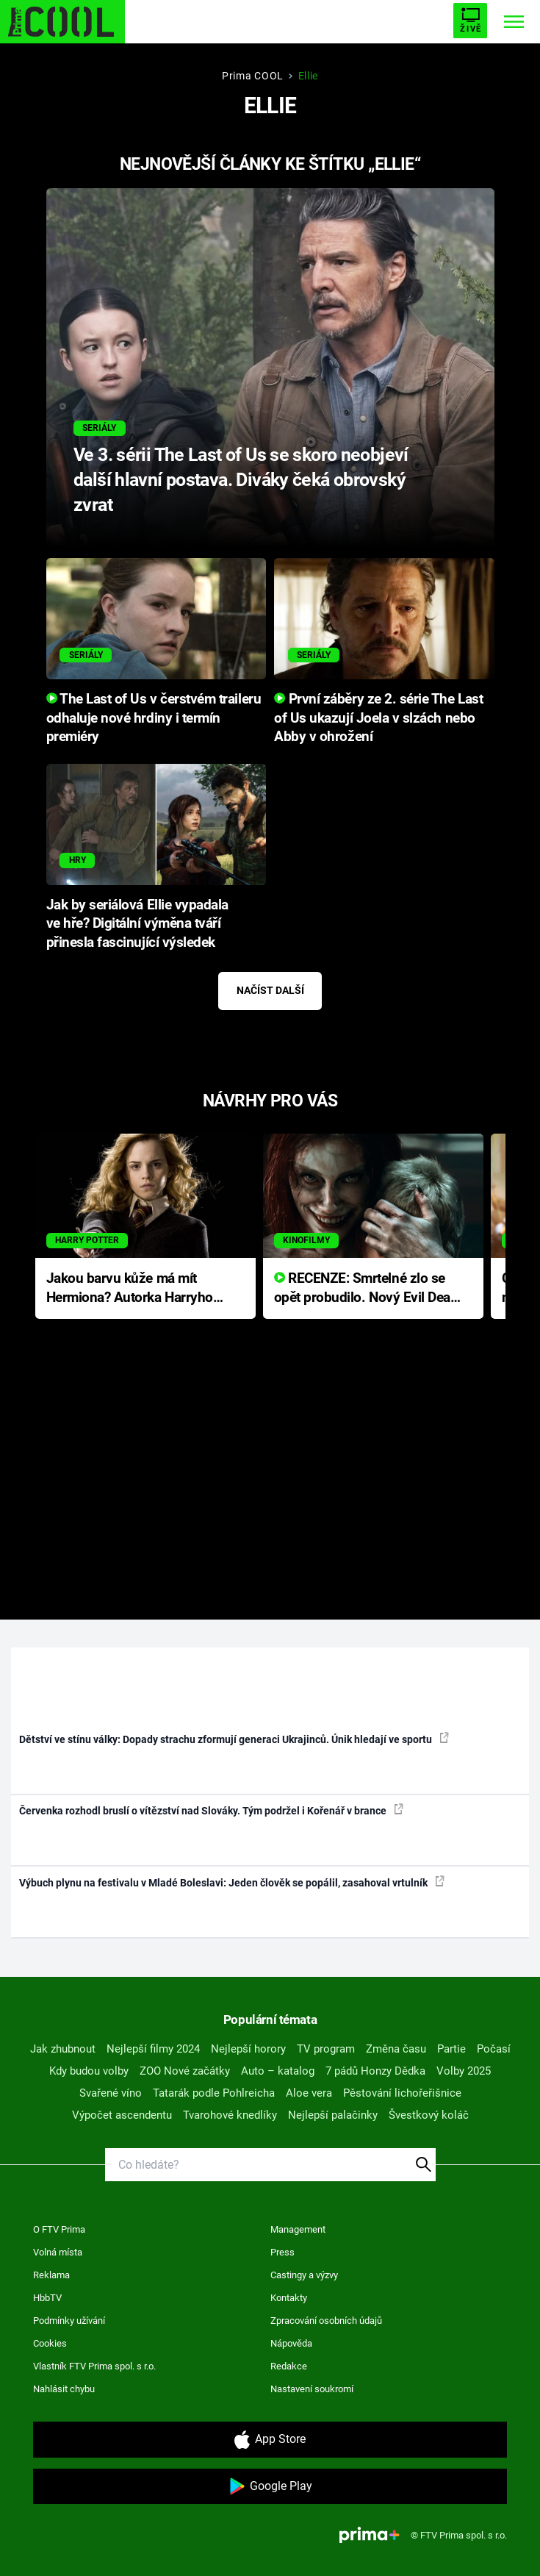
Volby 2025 (463, 2071)
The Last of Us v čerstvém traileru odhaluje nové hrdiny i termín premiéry (154, 718)
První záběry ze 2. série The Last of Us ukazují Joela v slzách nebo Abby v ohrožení (378, 718)
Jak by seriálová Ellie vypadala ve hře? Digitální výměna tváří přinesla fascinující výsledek (137, 924)
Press (282, 2252)
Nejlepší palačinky (333, 2115)
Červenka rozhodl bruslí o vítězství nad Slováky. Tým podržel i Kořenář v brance (211, 1810)
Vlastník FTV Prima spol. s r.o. (94, 2366)
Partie (451, 2049)
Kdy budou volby (89, 2071)
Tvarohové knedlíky (230, 2115)
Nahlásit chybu (64, 2388)
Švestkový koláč (429, 2115)
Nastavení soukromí (311, 2388)
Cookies (50, 2343)
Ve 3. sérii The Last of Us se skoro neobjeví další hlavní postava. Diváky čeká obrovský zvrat (240, 479)
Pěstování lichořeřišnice (402, 2093)
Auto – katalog (277, 2071)
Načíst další (270, 990)
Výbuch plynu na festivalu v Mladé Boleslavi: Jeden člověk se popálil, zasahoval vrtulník (231, 1882)
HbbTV (47, 2297)
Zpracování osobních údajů (326, 2320)
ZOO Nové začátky (185, 2071)
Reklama (51, 2274)
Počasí (494, 2049)
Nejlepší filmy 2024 (153, 2049)
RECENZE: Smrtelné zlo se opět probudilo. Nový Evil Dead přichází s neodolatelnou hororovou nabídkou (366, 1289)
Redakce (288, 2366)
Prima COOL (253, 76)
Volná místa (57, 2252)
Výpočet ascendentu (122, 2115)
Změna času (396, 2049)
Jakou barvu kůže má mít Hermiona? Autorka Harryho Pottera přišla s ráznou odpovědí (129, 1289)
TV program (326, 2049)
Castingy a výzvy (304, 2274)
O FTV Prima (59, 2229)
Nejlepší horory (248, 2049)
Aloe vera (309, 2093)
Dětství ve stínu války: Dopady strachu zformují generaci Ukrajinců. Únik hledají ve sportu (234, 1738)
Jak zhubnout (63, 2049)
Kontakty (288, 2297)
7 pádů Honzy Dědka (375, 2071)
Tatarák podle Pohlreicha (214, 2093)
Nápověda (291, 2343)
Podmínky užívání (69, 2320)
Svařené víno (110, 2093)
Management (297, 2229)
